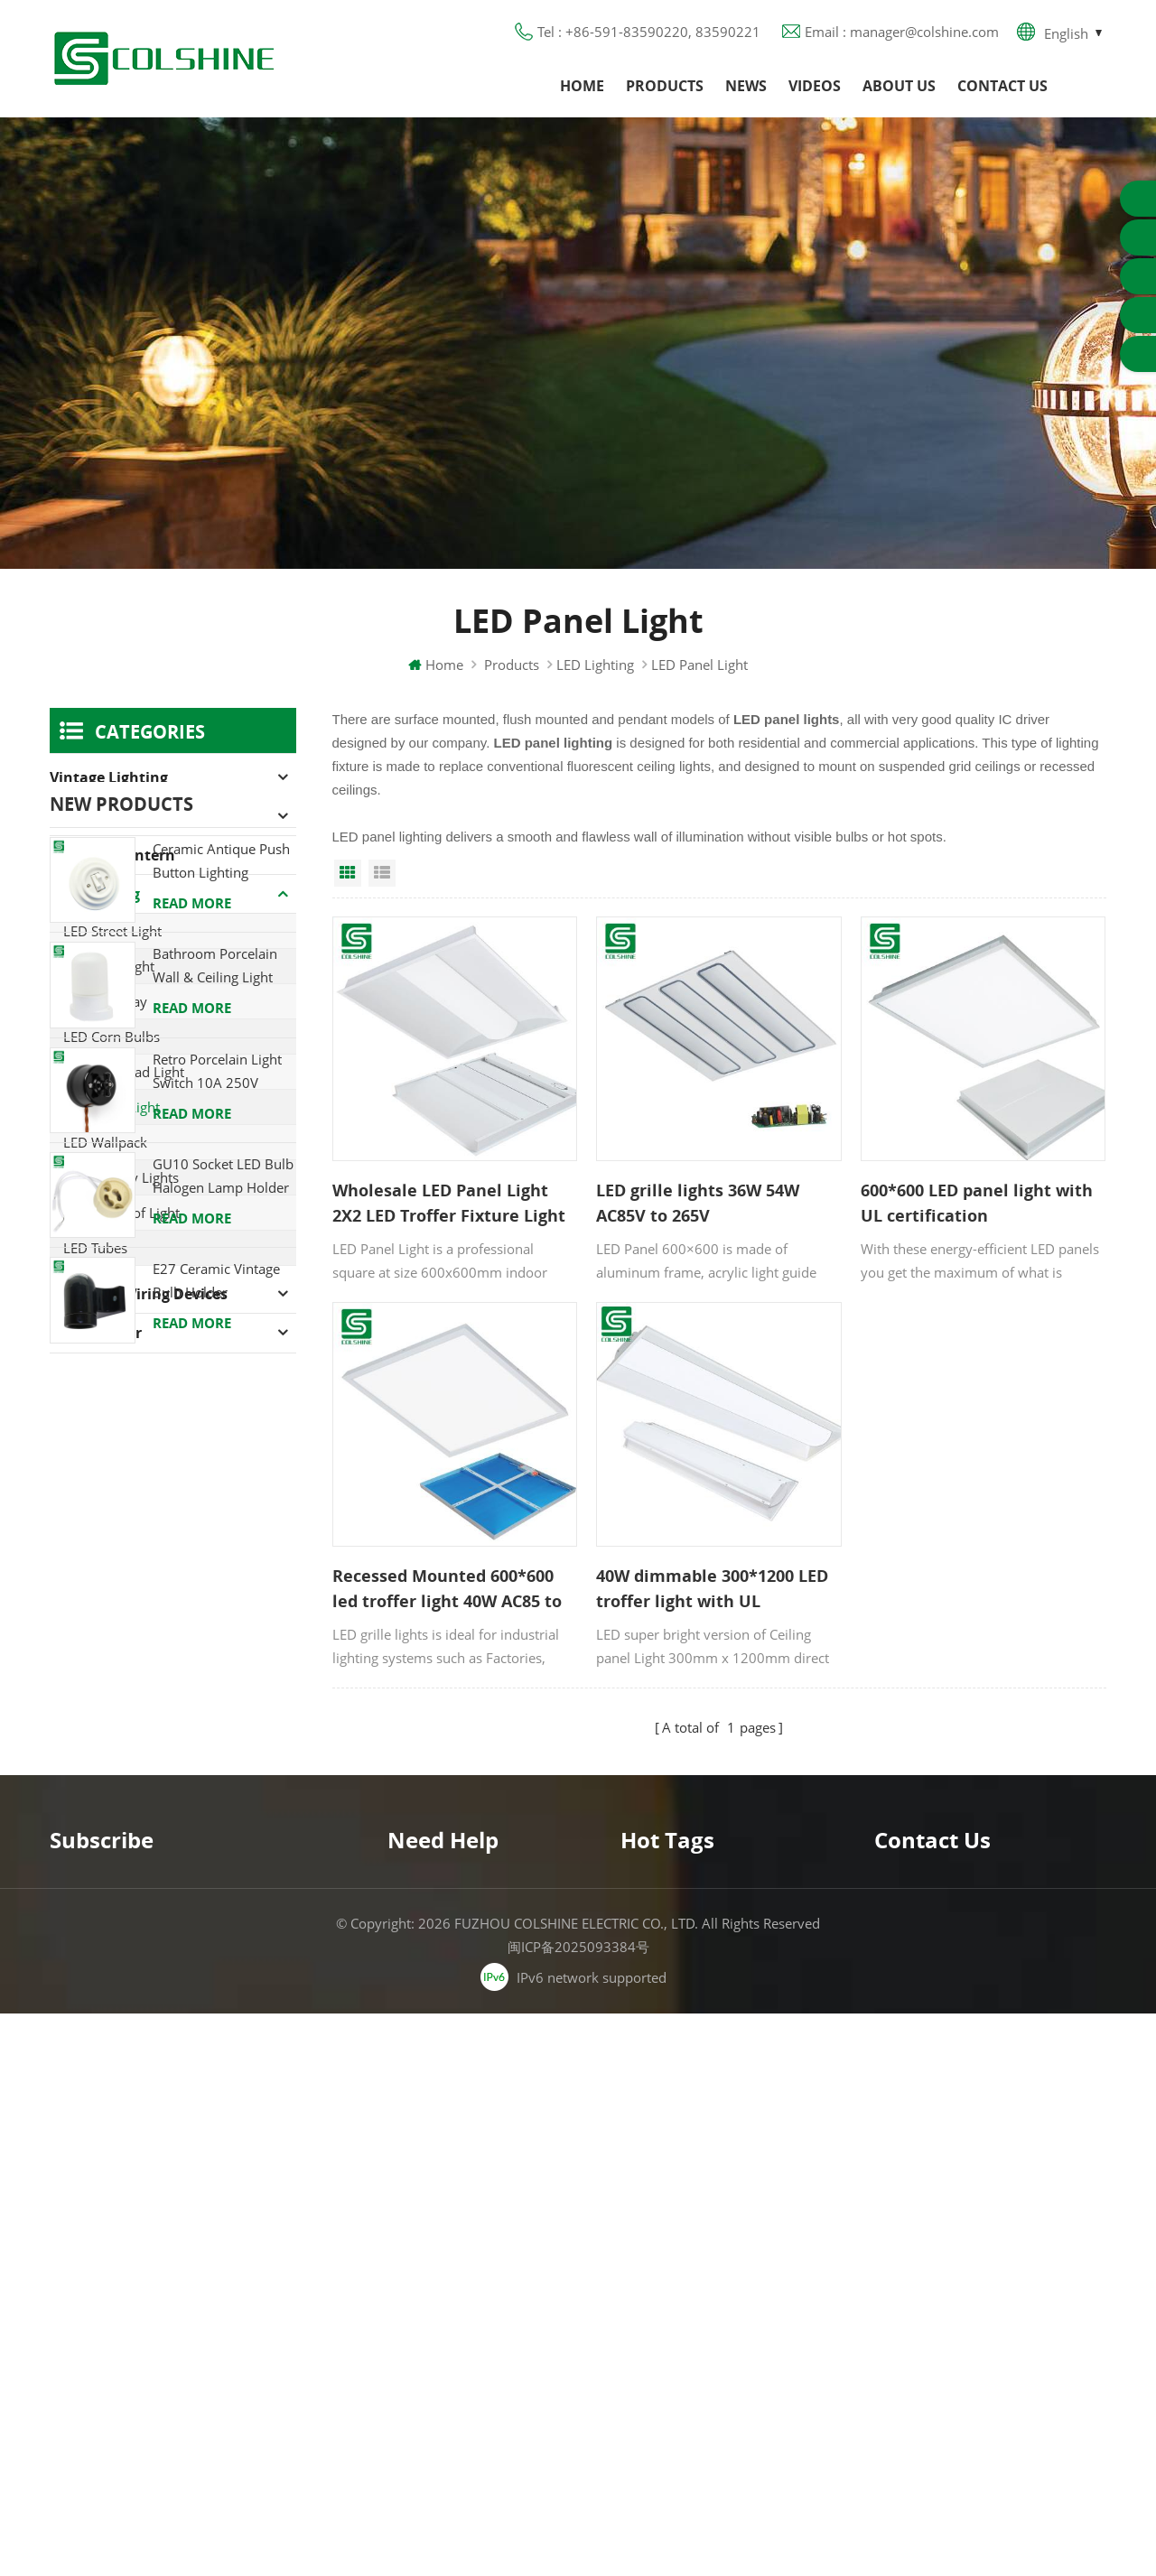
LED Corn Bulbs (111, 1037)
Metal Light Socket (677, 2203)
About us (899, 86)
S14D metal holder (679, 2366)
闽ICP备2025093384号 (578, 2509)
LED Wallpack (105, 1142)
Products (665, 86)
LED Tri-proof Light (121, 1213)
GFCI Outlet (656, 2171)
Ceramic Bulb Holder (685, 2398)
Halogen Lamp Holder (127, 816)
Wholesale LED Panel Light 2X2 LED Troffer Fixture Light (448, 1202)
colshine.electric (955, 2255)
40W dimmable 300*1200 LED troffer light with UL (712, 1588)
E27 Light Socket (671, 2333)
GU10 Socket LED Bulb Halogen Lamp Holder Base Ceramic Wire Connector (223, 1778)
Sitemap (412, 2301)
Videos (814, 86)
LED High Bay (105, 1001)
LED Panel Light (111, 1107)
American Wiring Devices (139, 1294)
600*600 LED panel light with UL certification (977, 1202)
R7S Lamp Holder (674, 2236)
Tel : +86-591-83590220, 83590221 (648, 32)
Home (582, 86)
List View (382, 873)
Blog (401, 2236)
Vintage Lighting (109, 777)
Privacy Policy (430, 2268)
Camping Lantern (112, 855)
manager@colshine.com (980, 2222)
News (746, 86)
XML (401, 2333)
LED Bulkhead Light (123, 1072)
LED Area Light (108, 966)
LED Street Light (112, 931)
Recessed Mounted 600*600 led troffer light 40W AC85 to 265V (447, 1589)
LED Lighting (595, 665)
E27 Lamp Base (668, 2268)
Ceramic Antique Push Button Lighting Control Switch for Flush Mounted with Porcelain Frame (221, 1463)
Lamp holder (96, 1333)
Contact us (1002, 86)
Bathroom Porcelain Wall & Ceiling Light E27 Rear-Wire (215, 1568)
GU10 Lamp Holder (680, 2138)
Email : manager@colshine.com (902, 32)
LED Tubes (95, 1248)
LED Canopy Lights (121, 1177)
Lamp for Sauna (671, 2301)
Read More (192, 1504)
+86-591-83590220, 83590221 (1003, 2190)
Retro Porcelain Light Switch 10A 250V (217, 1672)
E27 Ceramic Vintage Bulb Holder (216, 1881)
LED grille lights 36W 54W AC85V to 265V (697, 1202)
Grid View (347, 873)
